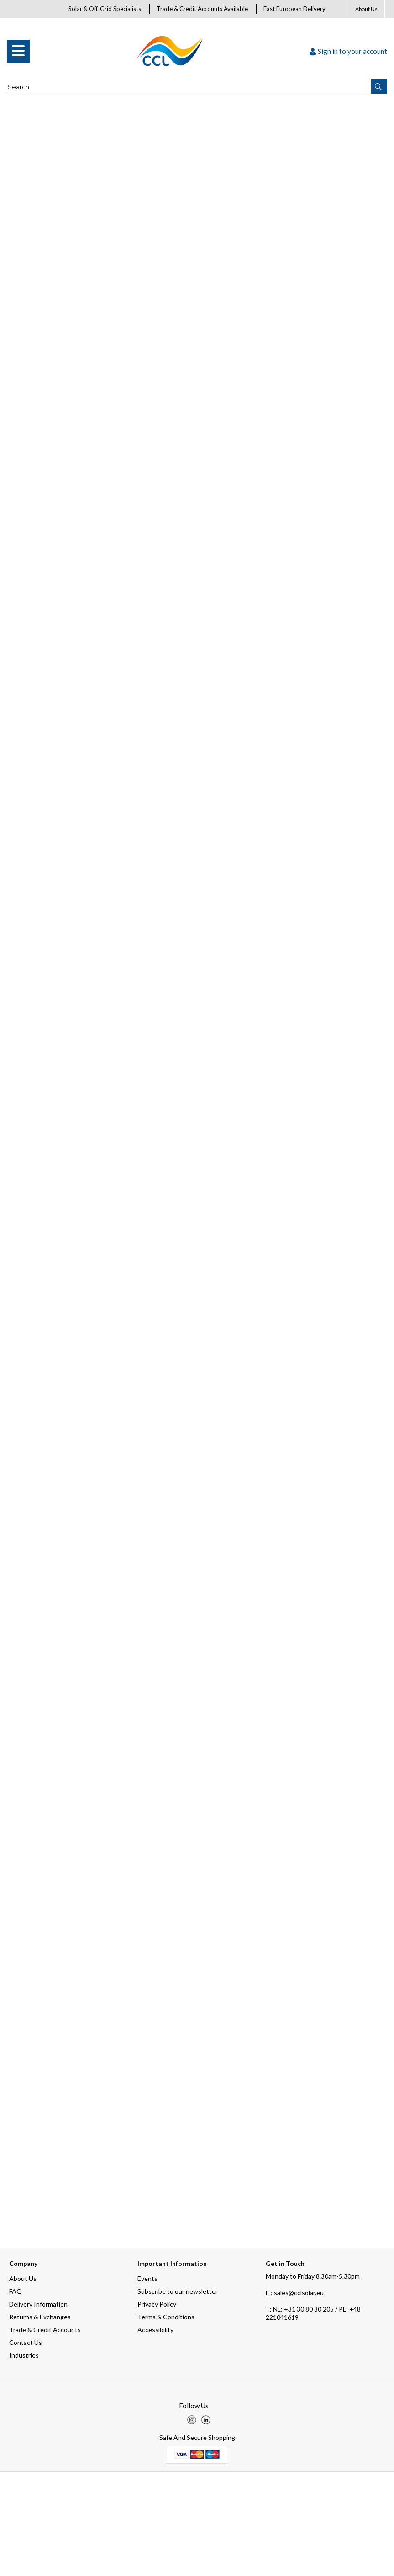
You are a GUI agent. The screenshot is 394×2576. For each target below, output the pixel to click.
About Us (366, 8)
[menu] (18, 51)
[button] (379, 86)
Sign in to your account (348, 51)
